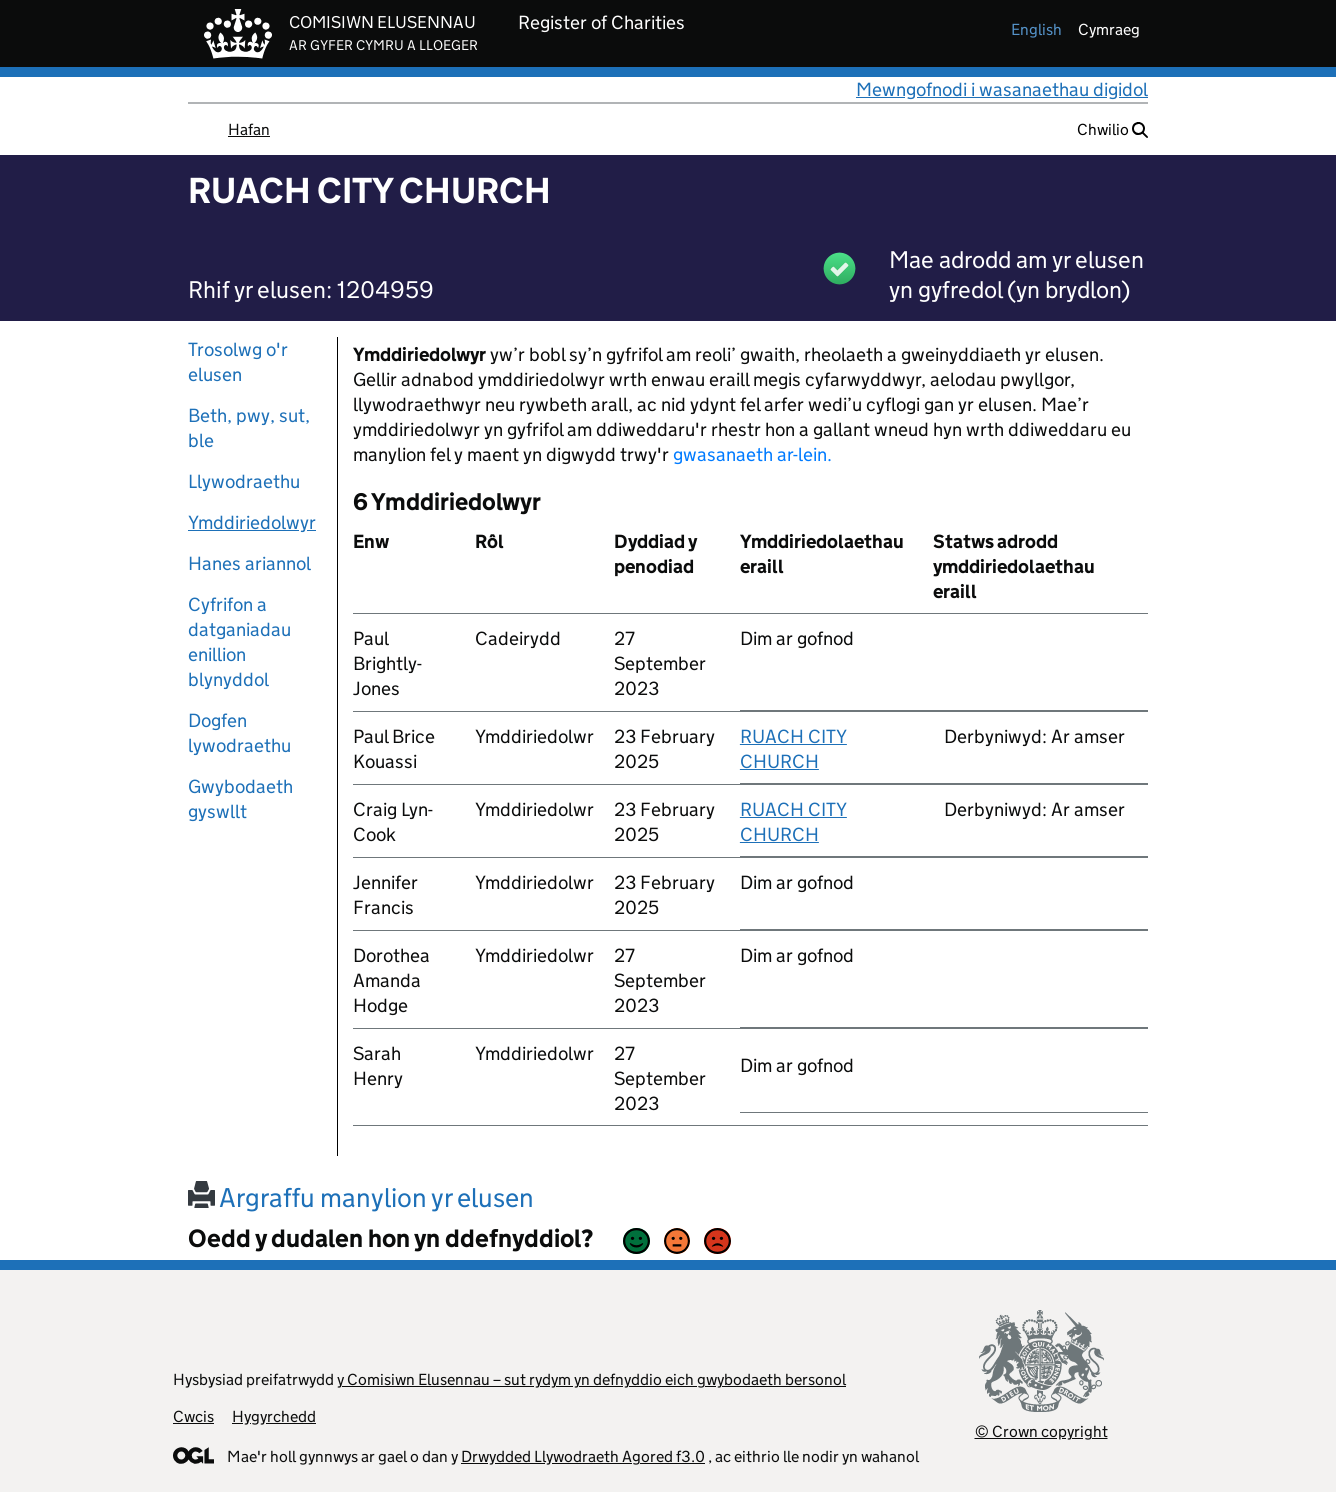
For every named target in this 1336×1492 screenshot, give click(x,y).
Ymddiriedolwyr (252, 522)
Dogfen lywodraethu (239, 733)
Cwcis (193, 1416)
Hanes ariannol (249, 563)
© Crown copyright (1041, 1431)
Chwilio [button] (1112, 129)
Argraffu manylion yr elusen (361, 1197)
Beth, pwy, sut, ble (249, 428)
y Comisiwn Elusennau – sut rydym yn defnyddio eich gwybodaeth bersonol (591, 1379)
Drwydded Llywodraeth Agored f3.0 (583, 1456)
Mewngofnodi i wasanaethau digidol (1002, 89)
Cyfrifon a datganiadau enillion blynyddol (239, 642)
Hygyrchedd (274, 1416)
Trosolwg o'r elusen (238, 362)
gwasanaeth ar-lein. (752, 454)
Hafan (249, 129)
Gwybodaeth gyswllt (240, 799)
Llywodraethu (244, 481)
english (1036, 29)
